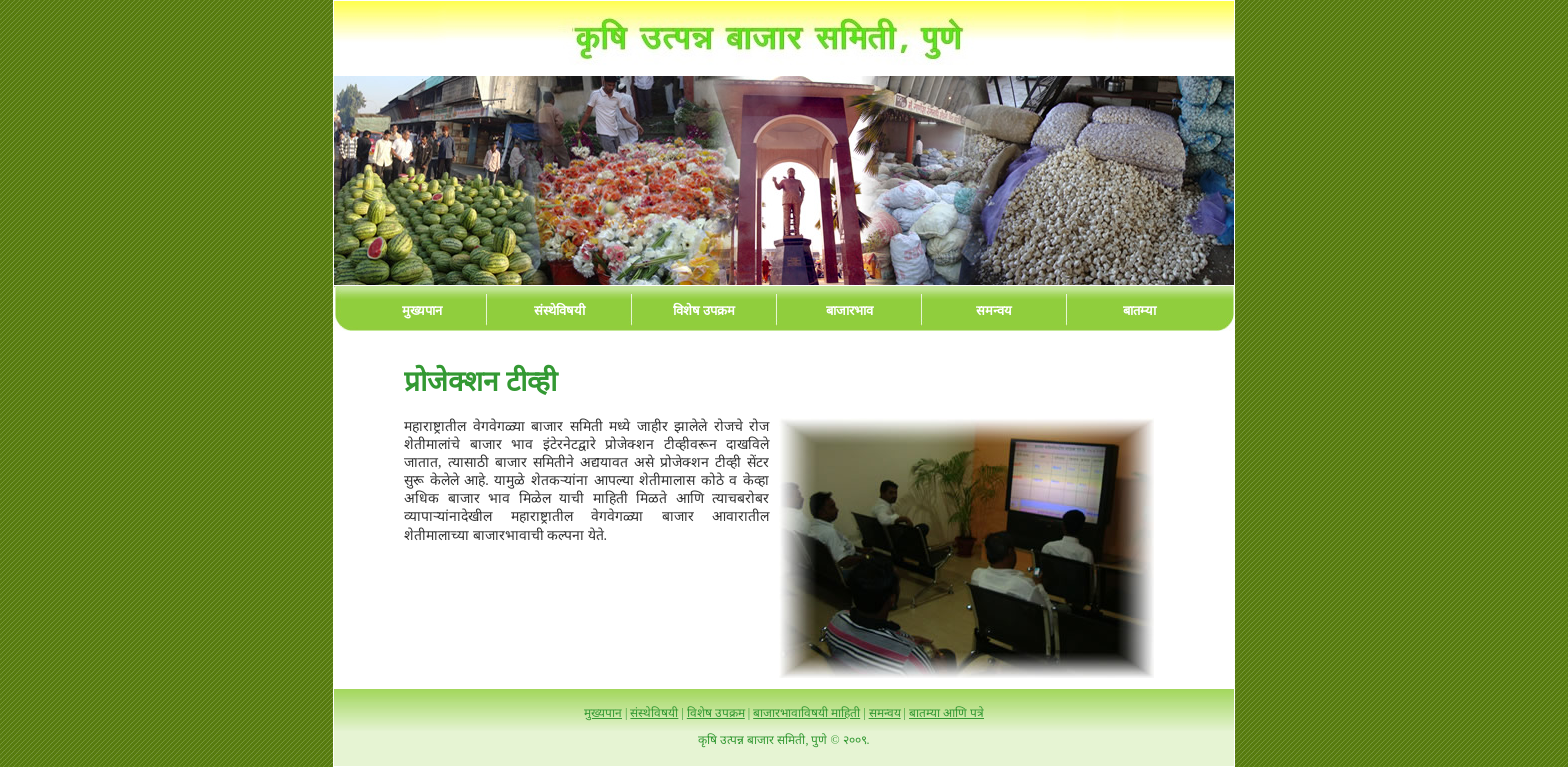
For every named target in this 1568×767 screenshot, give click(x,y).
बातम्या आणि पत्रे (946, 713)
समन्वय (994, 310)
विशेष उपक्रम (704, 310)
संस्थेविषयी (559, 310)
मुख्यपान (422, 310)
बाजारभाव (849, 310)
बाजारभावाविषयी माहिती (806, 713)
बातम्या (1139, 310)
